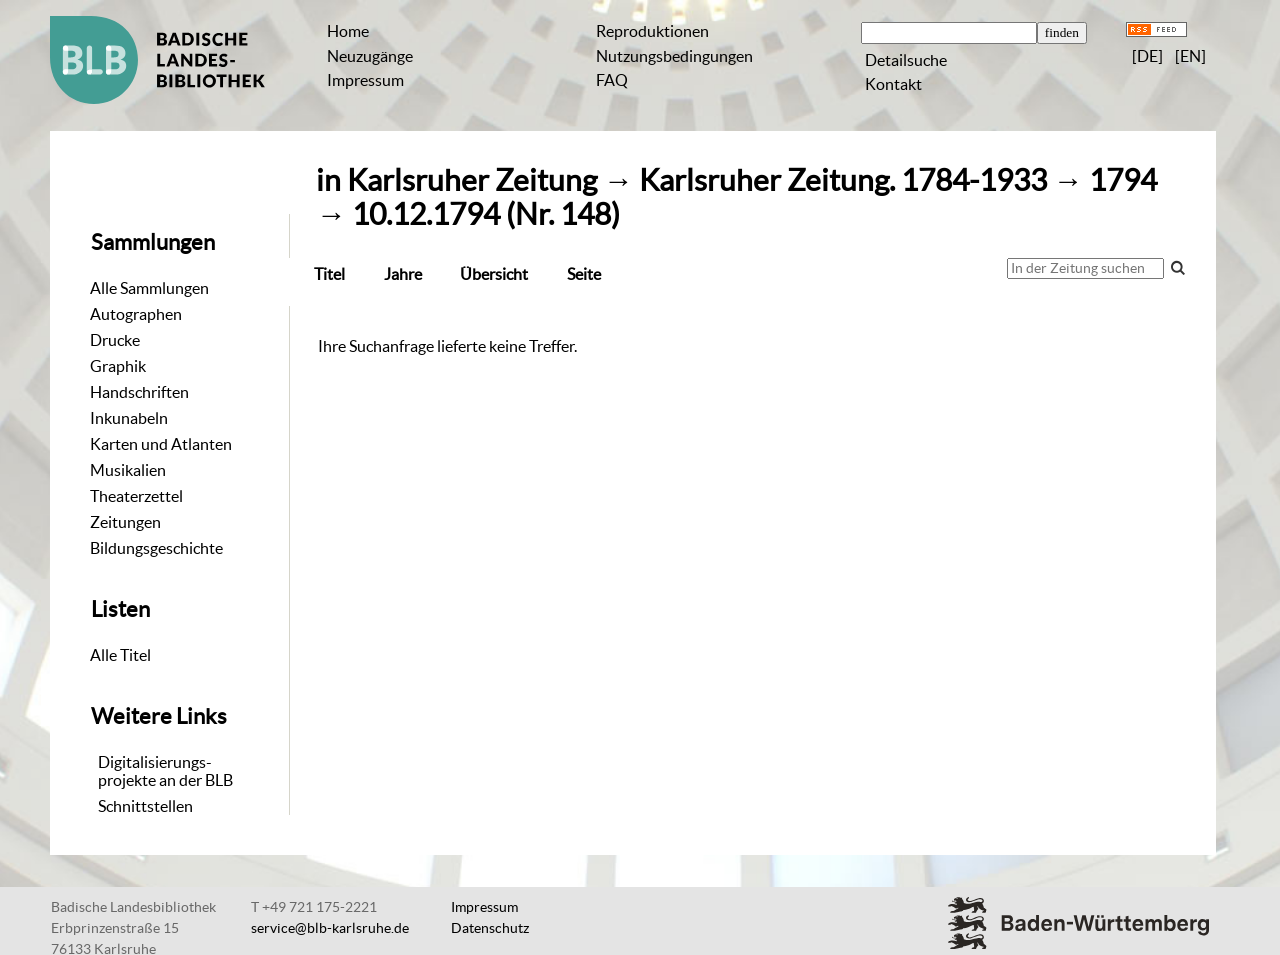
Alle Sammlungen (149, 288)
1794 (1123, 180)
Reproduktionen (652, 31)
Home (348, 31)
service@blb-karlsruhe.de (330, 928)
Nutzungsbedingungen (674, 56)
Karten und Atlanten (161, 444)
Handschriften (139, 392)
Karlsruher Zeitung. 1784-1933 (843, 180)
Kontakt (893, 84)
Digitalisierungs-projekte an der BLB (165, 771)
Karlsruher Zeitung (472, 180)
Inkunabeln (129, 418)
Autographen (136, 314)
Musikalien (128, 470)
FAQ (612, 80)
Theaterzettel (136, 496)
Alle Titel (120, 655)
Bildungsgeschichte (156, 548)
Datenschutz (490, 928)
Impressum (365, 80)
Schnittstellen (145, 806)
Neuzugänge (370, 56)
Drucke (115, 340)
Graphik (118, 366)
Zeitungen (125, 522)
